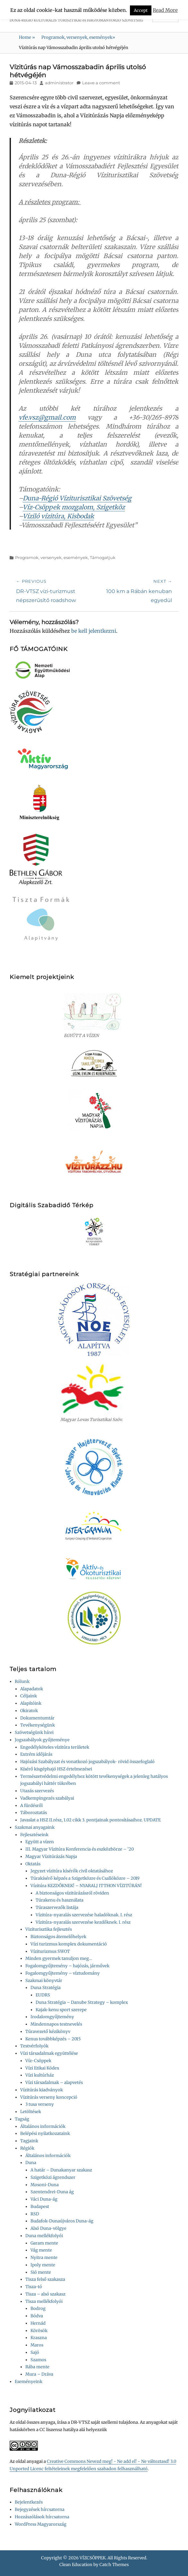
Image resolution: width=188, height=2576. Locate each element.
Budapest (39, 2206)
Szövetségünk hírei (34, 1732)
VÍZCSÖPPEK (93, 2558)
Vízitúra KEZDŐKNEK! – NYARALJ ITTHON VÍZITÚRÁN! (86, 1885)
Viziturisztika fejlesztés (48, 1929)
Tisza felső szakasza (45, 2279)
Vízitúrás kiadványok (41, 2090)
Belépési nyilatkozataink (45, 2133)
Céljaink (28, 1696)
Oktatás (32, 1864)
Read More (165, 10)
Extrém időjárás (36, 1754)
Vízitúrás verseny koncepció (48, 2097)
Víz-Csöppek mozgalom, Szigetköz (74, 507)
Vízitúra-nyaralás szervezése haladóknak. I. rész (84, 1915)
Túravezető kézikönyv (47, 2031)
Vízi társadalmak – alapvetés (54, 2082)
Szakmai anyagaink (35, 1827)
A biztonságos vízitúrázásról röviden (72, 1893)
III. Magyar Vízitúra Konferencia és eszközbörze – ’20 (79, 1849)
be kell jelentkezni (93, 631)
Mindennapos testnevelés (56, 2024)
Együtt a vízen (39, 1841)
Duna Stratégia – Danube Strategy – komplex (82, 2002)
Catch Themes (114, 2564)
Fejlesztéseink (34, 1834)
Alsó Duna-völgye (48, 2228)
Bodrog (38, 2308)
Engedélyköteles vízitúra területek (54, 1747)
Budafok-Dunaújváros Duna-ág (61, 2221)
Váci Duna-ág (43, 2199)
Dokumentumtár (37, 1718)
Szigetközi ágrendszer (52, 2177)
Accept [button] (141, 10)
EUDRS (43, 1995)
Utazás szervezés (37, 1791)
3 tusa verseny (39, 2104)
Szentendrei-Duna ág (52, 2192)
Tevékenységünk (37, 1725)
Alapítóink (30, 1703)
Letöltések (30, 2111)
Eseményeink (28, 2381)
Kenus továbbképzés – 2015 (53, 2039)
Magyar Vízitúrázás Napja (51, 1856)
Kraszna (38, 2337)
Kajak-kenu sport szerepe (61, 2009)
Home (27, 37)
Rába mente (37, 2367)
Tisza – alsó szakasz (45, 2294)
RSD (34, 2214)
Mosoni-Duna (44, 2184)
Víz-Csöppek (38, 2060)
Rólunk (22, 1681)
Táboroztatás (33, 1812)
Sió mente (40, 2272)
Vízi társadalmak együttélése (49, 2053)
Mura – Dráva (39, 2374)
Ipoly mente (42, 2265)
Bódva (36, 2316)
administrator (59, 82)
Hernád (38, 2323)
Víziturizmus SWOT (50, 1951)
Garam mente (44, 2243)
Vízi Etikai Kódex (42, 2068)
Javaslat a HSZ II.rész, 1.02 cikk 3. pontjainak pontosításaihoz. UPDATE (90, 1820)
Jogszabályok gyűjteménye (42, 1740)
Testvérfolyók (34, 2046)
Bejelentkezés (29, 2502)
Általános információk (42, 2126)
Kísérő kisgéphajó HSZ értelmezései (56, 1769)
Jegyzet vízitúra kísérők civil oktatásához (71, 1871)
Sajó (34, 2352)
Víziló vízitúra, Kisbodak (58, 516)
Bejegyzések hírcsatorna (39, 2509)
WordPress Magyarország (40, 2524)
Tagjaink (29, 2141)
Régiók (27, 2148)
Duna (30, 2162)
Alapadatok (31, 1689)
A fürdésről (31, 1805)
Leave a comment (101, 82)
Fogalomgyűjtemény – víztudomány (62, 1973)
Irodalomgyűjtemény (52, 2017)
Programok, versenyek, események (78, 37)
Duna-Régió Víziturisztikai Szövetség (77, 498)
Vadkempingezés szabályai (47, 1798)
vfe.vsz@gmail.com (47, 417)
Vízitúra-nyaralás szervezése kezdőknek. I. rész (83, 1922)
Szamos (38, 2360)
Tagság (22, 2119)
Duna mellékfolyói (44, 2235)
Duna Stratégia (45, 1987)
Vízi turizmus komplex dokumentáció (68, 1944)
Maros (36, 2345)
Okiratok (29, 1710)
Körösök (38, 2330)
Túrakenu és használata (59, 1900)
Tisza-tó (33, 2286)
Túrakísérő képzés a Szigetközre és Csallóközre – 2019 (85, 1878)
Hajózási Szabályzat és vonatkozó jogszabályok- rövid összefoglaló (87, 1761)
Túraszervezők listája (57, 1907)
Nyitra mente (43, 2257)
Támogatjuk (102, 557)
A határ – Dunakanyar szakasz (61, 2170)
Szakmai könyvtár (43, 1980)
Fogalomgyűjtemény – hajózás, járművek (67, 1966)
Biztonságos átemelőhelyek (58, 1936)
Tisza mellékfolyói (44, 2301)
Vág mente (41, 2250)
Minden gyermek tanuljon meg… (58, 1958)
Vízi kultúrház (39, 2075)
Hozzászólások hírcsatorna (42, 2517)
